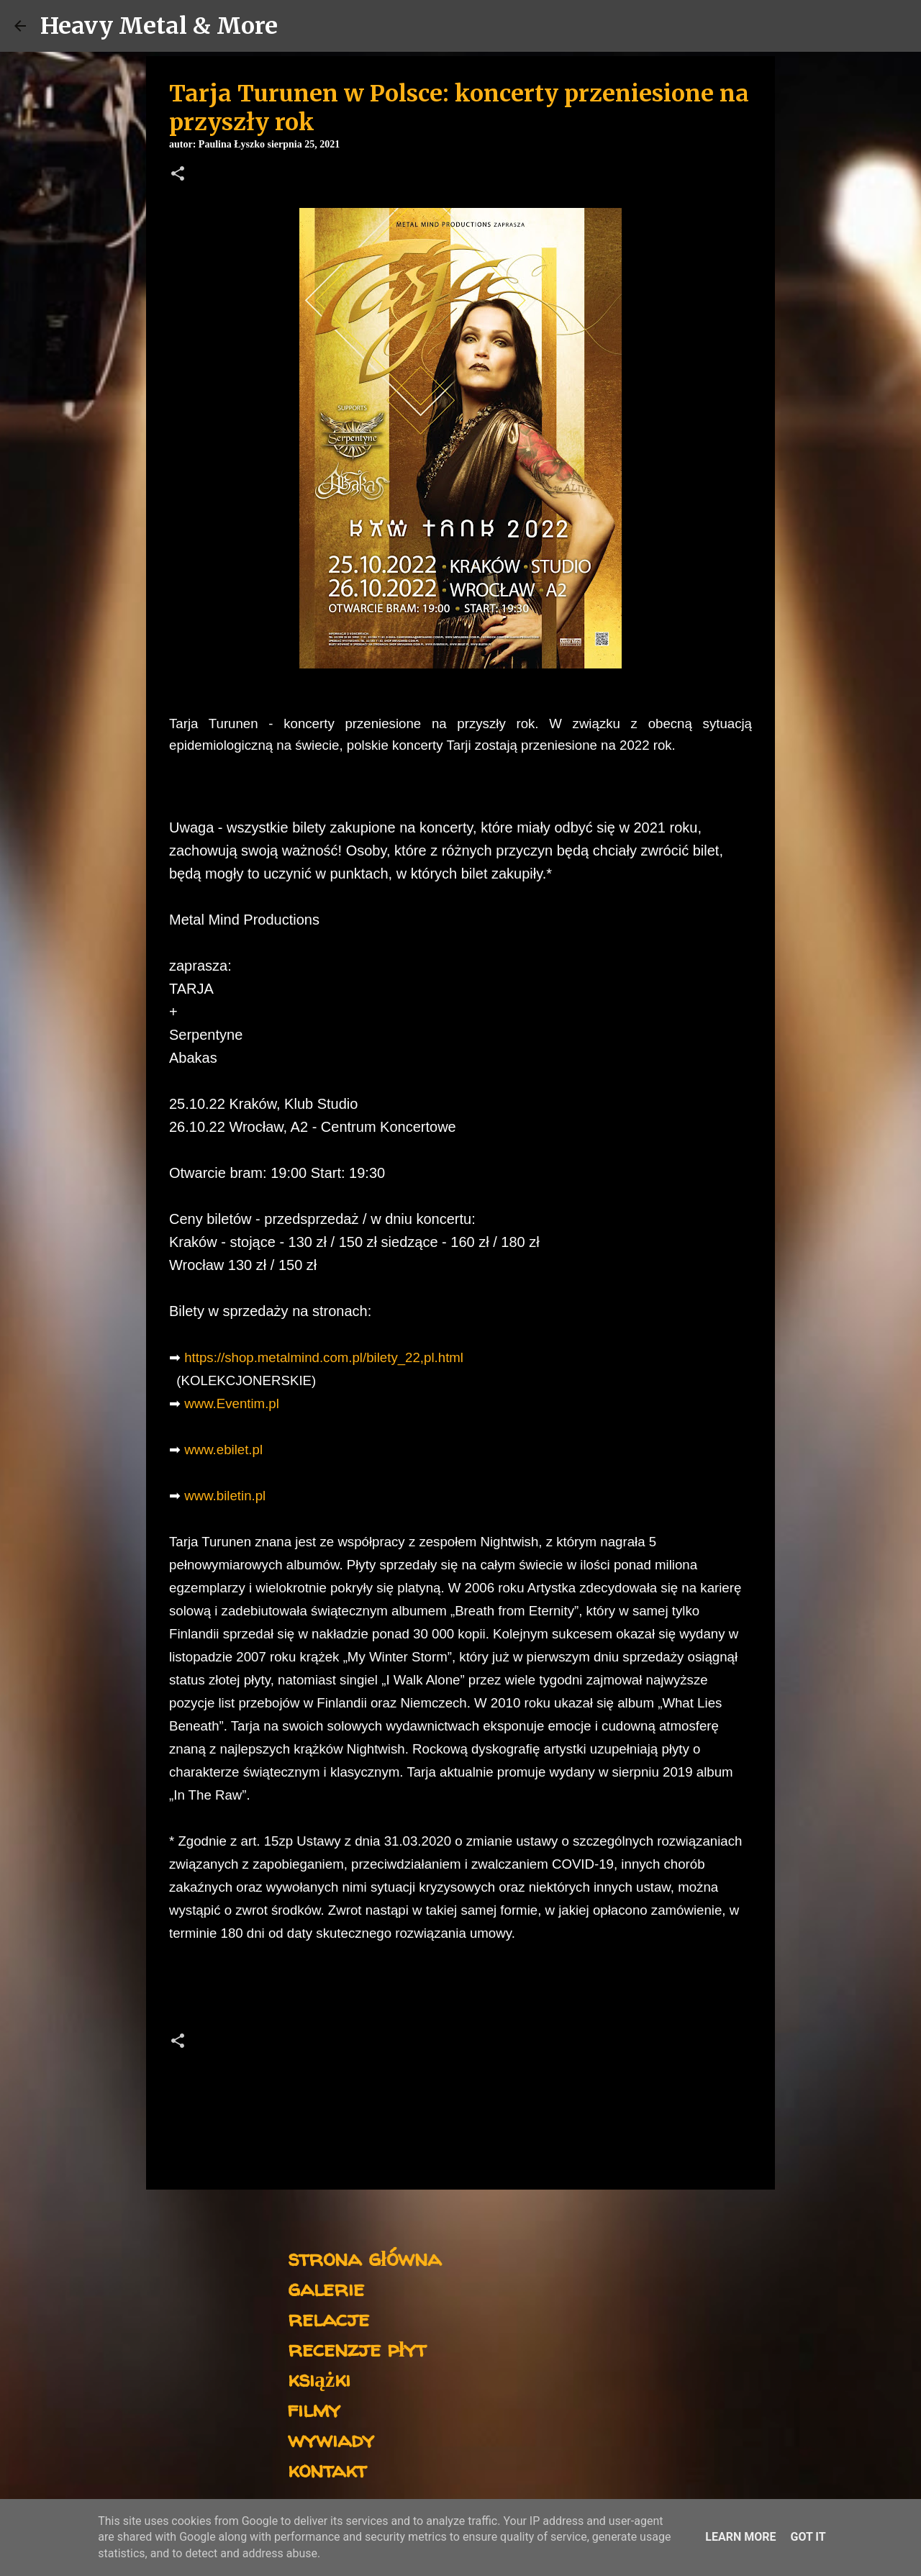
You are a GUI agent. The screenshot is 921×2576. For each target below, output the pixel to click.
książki (319, 2378)
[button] (177, 175)
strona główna (364, 2257)
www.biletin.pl (225, 1495)
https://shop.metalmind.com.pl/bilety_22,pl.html (323, 1357)
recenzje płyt (357, 2348)
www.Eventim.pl (231, 1403)
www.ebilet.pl (223, 1449)
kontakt (327, 2469)
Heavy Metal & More (159, 26)
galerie (326, 2288)
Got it (807, 2537)
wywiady (331, 2439)
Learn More (740, 2537)
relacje (328, 2318)
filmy (314, 2408)
